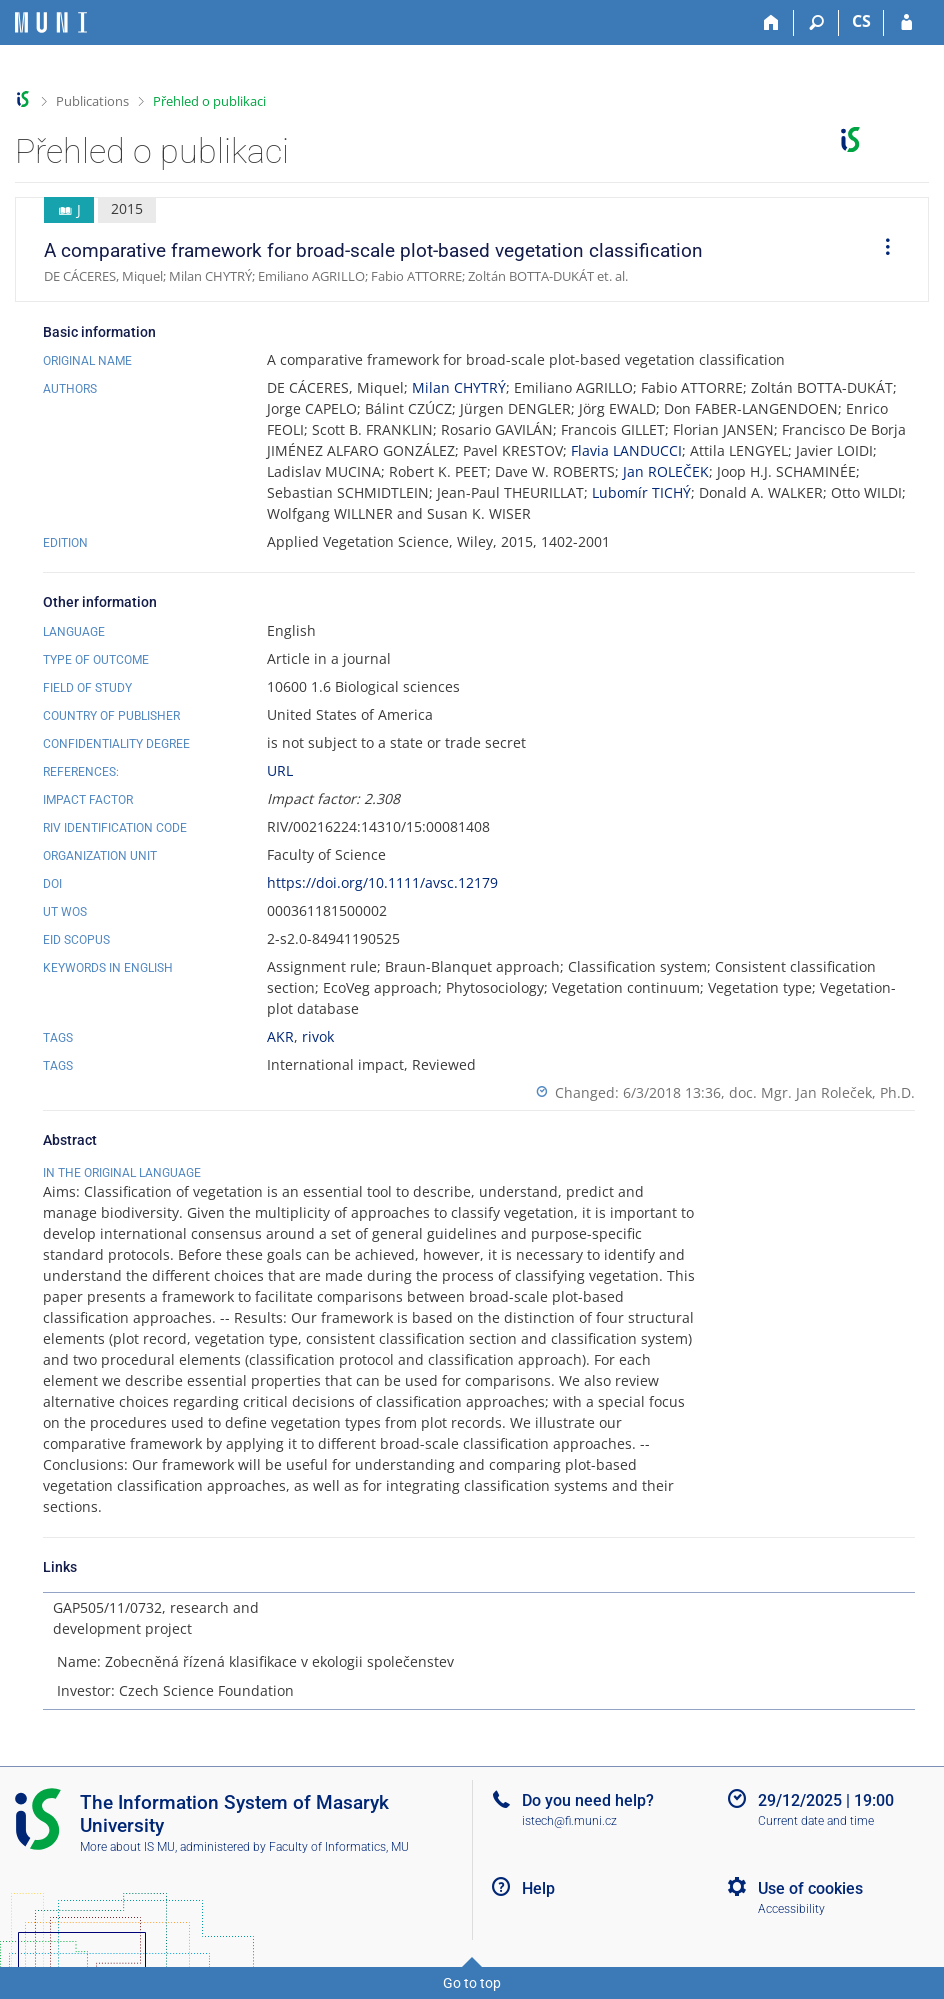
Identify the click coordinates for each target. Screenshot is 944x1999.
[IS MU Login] (906, 23)
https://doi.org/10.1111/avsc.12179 (382, 882)
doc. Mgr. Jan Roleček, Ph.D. (822, 1092)
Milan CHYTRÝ (459, 387)
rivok (318, 1036)
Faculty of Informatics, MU (339, 1847)
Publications (92, 101)
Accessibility (791, 1909)
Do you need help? (588, 1800)
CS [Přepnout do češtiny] (861, 21)
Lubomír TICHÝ (641, 492)
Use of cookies (810, 1888)
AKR (280, 1036)
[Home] (771, 23)
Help (538, 1888)
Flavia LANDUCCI (626, 450)
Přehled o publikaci (209, 101)
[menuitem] (881, 250)
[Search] (816, 23)
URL (280, 770)
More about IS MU (127, 1847)
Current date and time (816, 1821)
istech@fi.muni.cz (569, 1821)
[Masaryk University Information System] (51, 22)
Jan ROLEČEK (666, 471)
